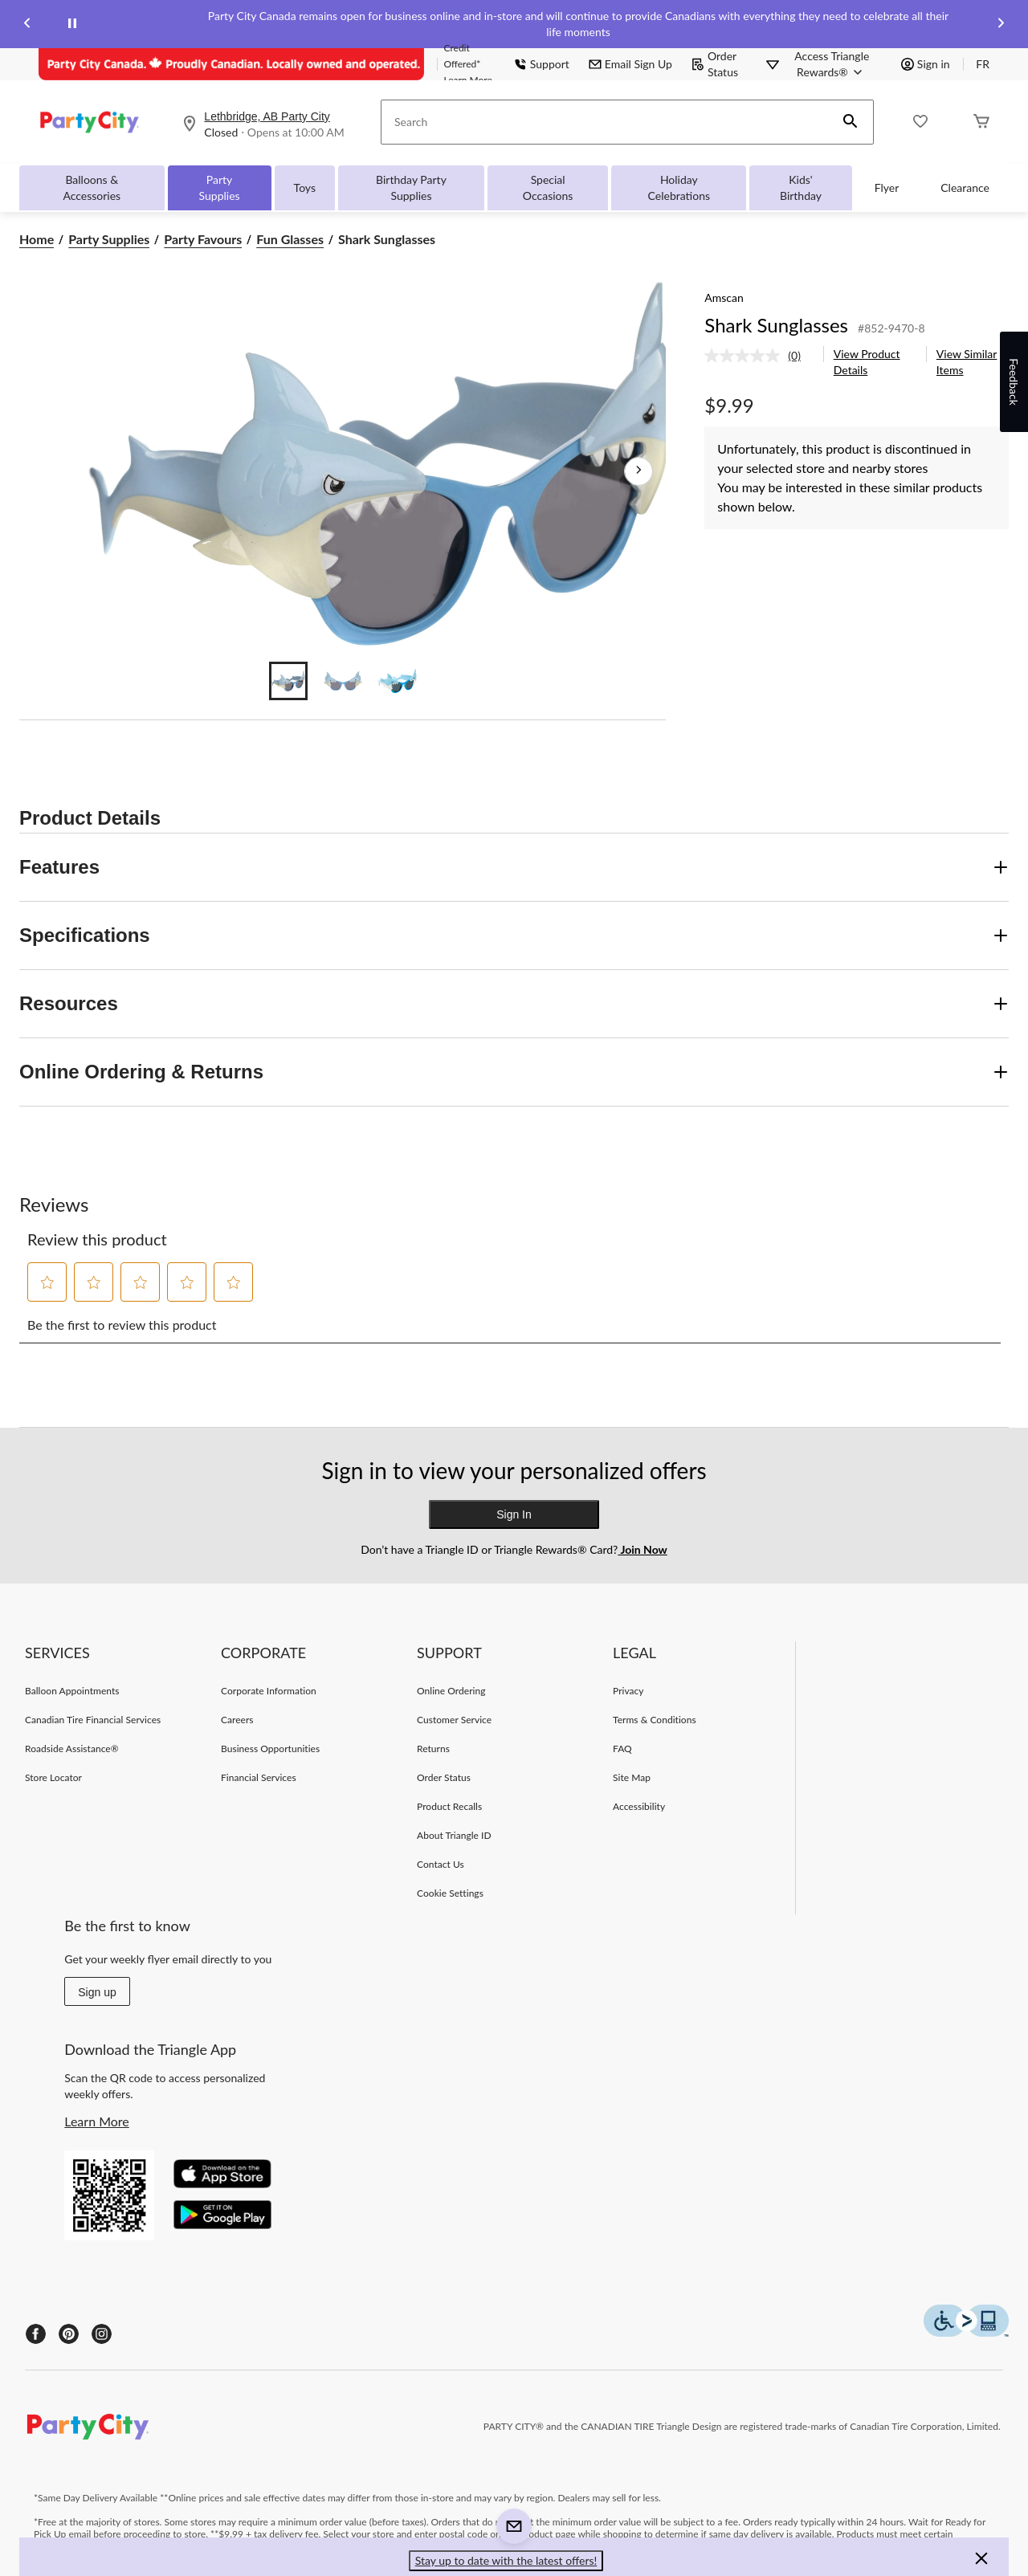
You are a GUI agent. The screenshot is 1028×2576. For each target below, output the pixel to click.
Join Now (642, 1549)
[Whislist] (920, 122)
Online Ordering (451, 1691)
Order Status (714, 64)
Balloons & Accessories (91, 187)
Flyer (887, 187)
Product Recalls (449, 1806)
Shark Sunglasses (776, 324)
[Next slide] (1001, 24)
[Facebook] (36, 2334)
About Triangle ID (454, 1835)
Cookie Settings (450, 1893)
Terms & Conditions (654, 1720)
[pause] (72, 24)
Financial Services (258, 1777)
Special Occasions (548, 187)
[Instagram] (102, 2334)
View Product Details (867, 362)
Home (36, 239)
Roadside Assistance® (72, 1748)
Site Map (632, 1777)
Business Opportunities (270, 1748)
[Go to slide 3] (397, 681)
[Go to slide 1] (288, 681)
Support (541, 64)
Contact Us (440, 1864)
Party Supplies (219, 187)
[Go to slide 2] (343, 681)
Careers (237, 1720)
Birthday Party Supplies (411, 187)
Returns (433, 1748)
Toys (305, 187)
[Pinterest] (69, 2334)
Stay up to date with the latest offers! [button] (506, 2560)
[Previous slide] (27, 24)
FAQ (622, 1748)
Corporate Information (268, 1691)
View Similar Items (966, 362)
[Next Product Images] (638, 471)
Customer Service (454, 1720)
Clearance (964, 187)
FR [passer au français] (982, 64)
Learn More (96, 2121)
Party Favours (203, 239)
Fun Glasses (290, 239)
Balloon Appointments (72, 1691)
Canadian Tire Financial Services (93, 1720)
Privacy (628, 1691)
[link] (759, 355)
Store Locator (53, 1777)
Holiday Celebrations (679, 187)
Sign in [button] (925, 64)
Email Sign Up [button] (630, 64)
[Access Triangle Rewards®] (832, 64)
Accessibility (639, 1806)
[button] (850, 122)
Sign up (97, 1992)
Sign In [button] (514, 1514)
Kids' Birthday (801, 187)
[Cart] (981, 122)
